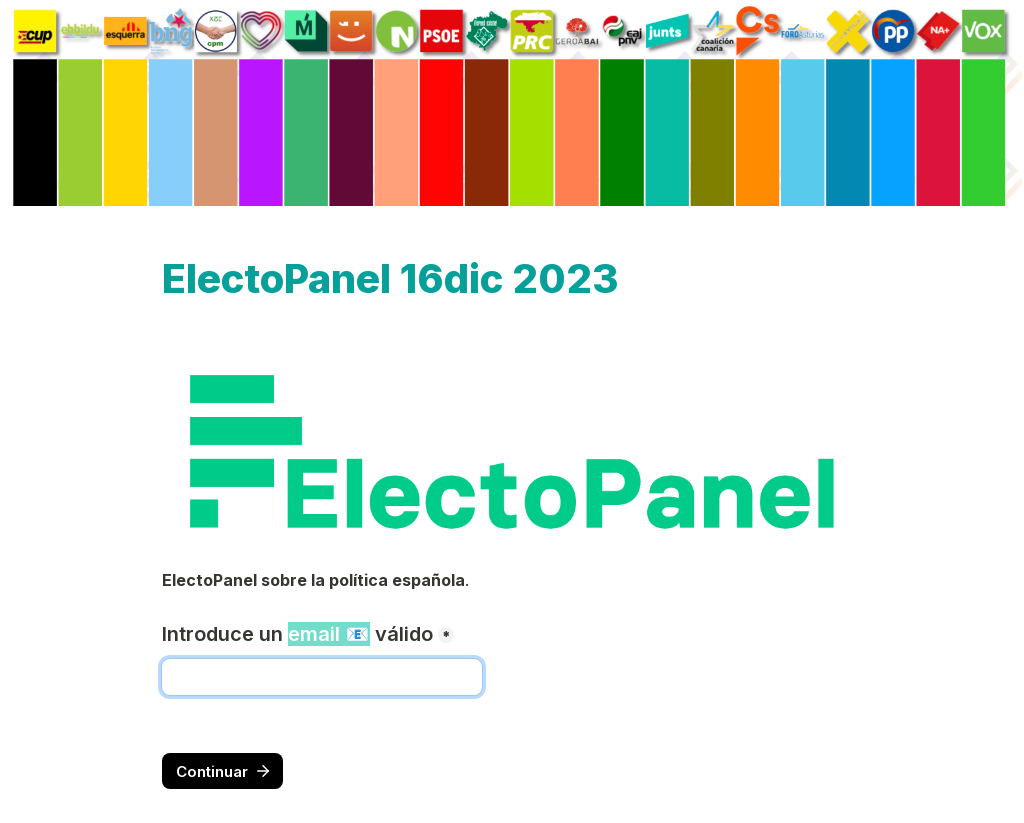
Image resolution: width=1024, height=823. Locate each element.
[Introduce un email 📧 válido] (322, 677)
